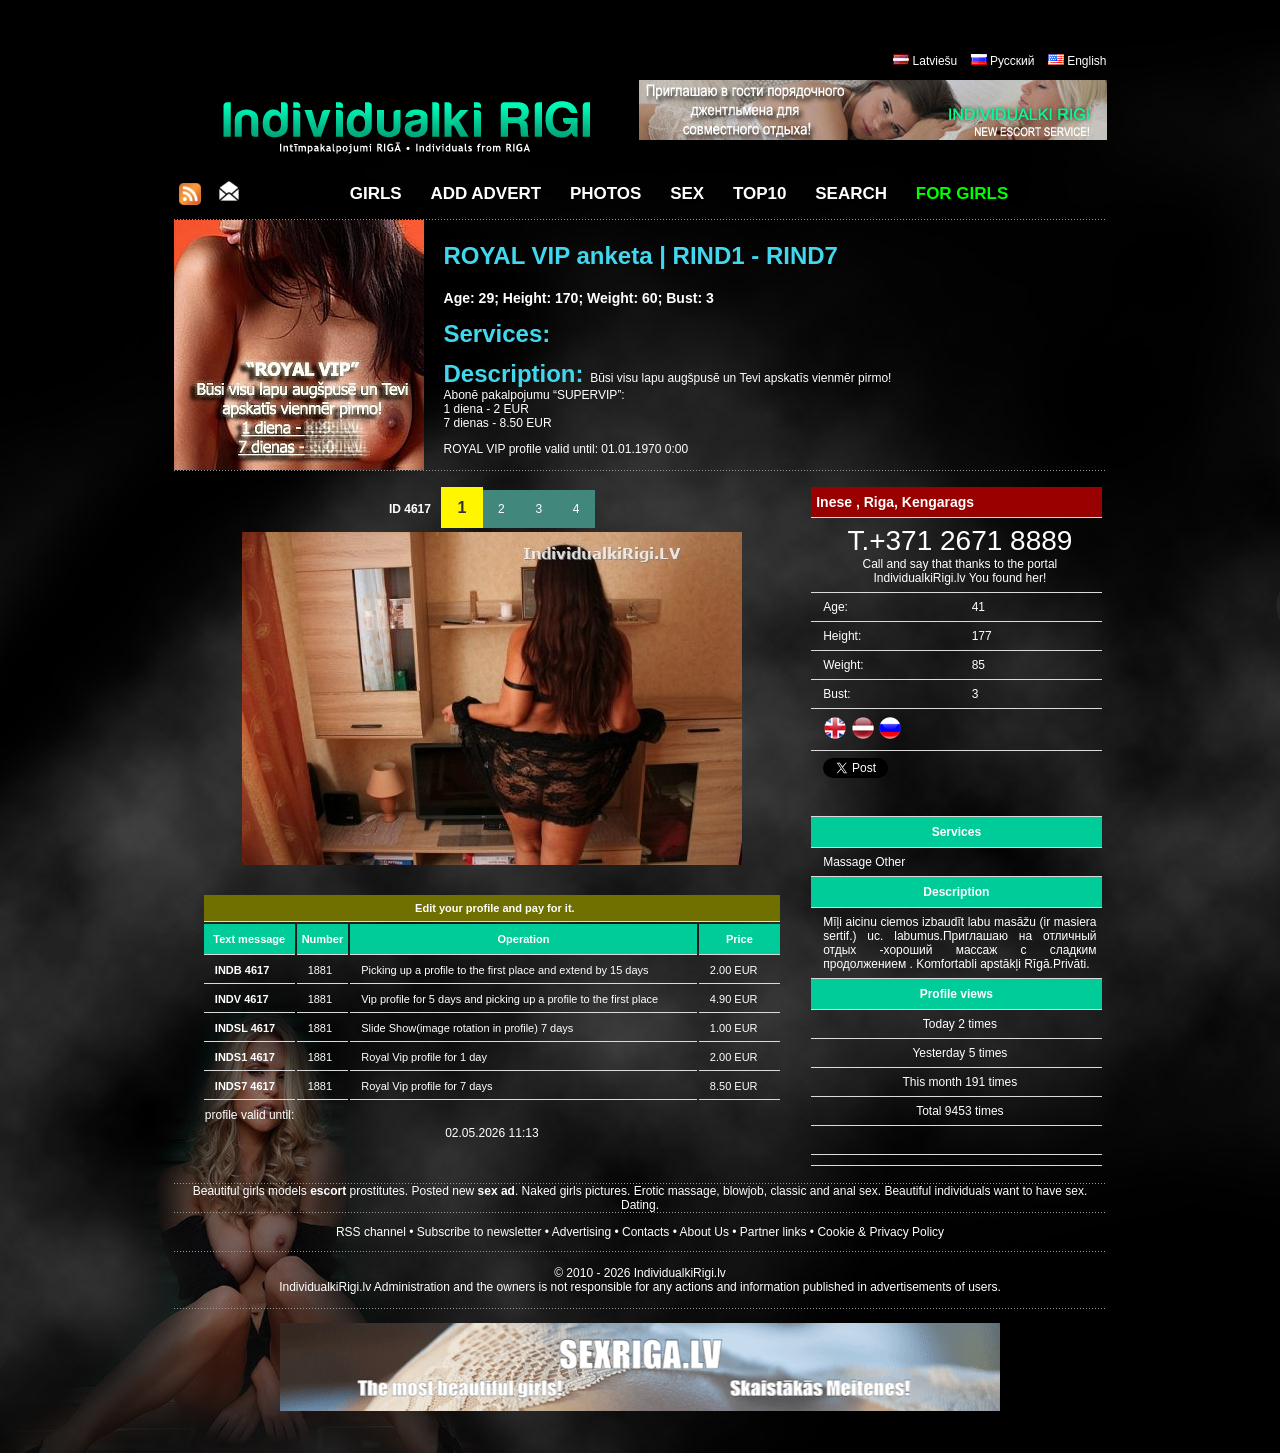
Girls (376, 193)
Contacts (645, 1232)
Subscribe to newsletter (479, 1232)
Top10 (760, 193)
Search (851, 193)
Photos (605, 193)
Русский (1012, 61)
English (1086, 61)
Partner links (773, 1232)
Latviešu (935, 61)
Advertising (581, 1232)
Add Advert (485, 193)
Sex (687, 193)
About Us (704, 1232)
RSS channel (371, 1232)
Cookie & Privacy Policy (880, 1232)
